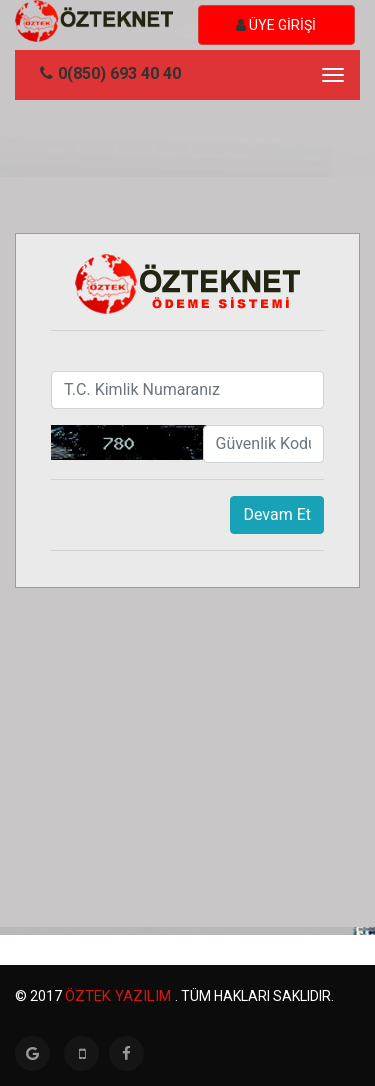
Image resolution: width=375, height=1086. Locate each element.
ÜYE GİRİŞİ (276, 25)
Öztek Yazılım (120, 996)
